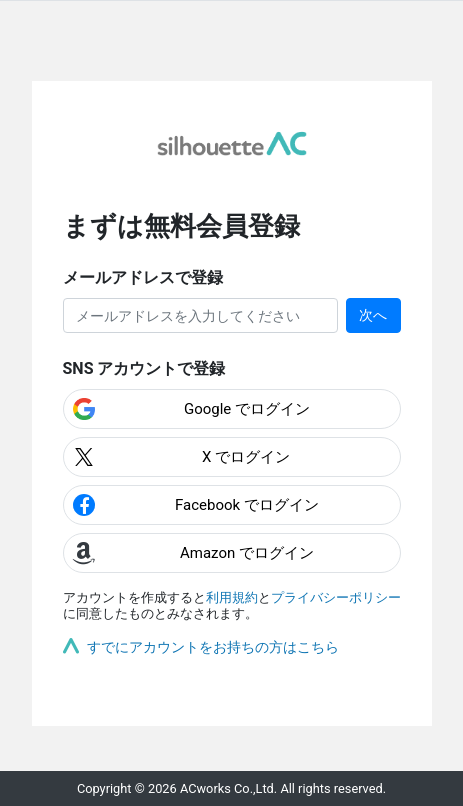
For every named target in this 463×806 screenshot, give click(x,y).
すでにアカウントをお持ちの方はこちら (213, 647)
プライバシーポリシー (336, 597)
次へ (373, 315)
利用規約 (232, 597)
